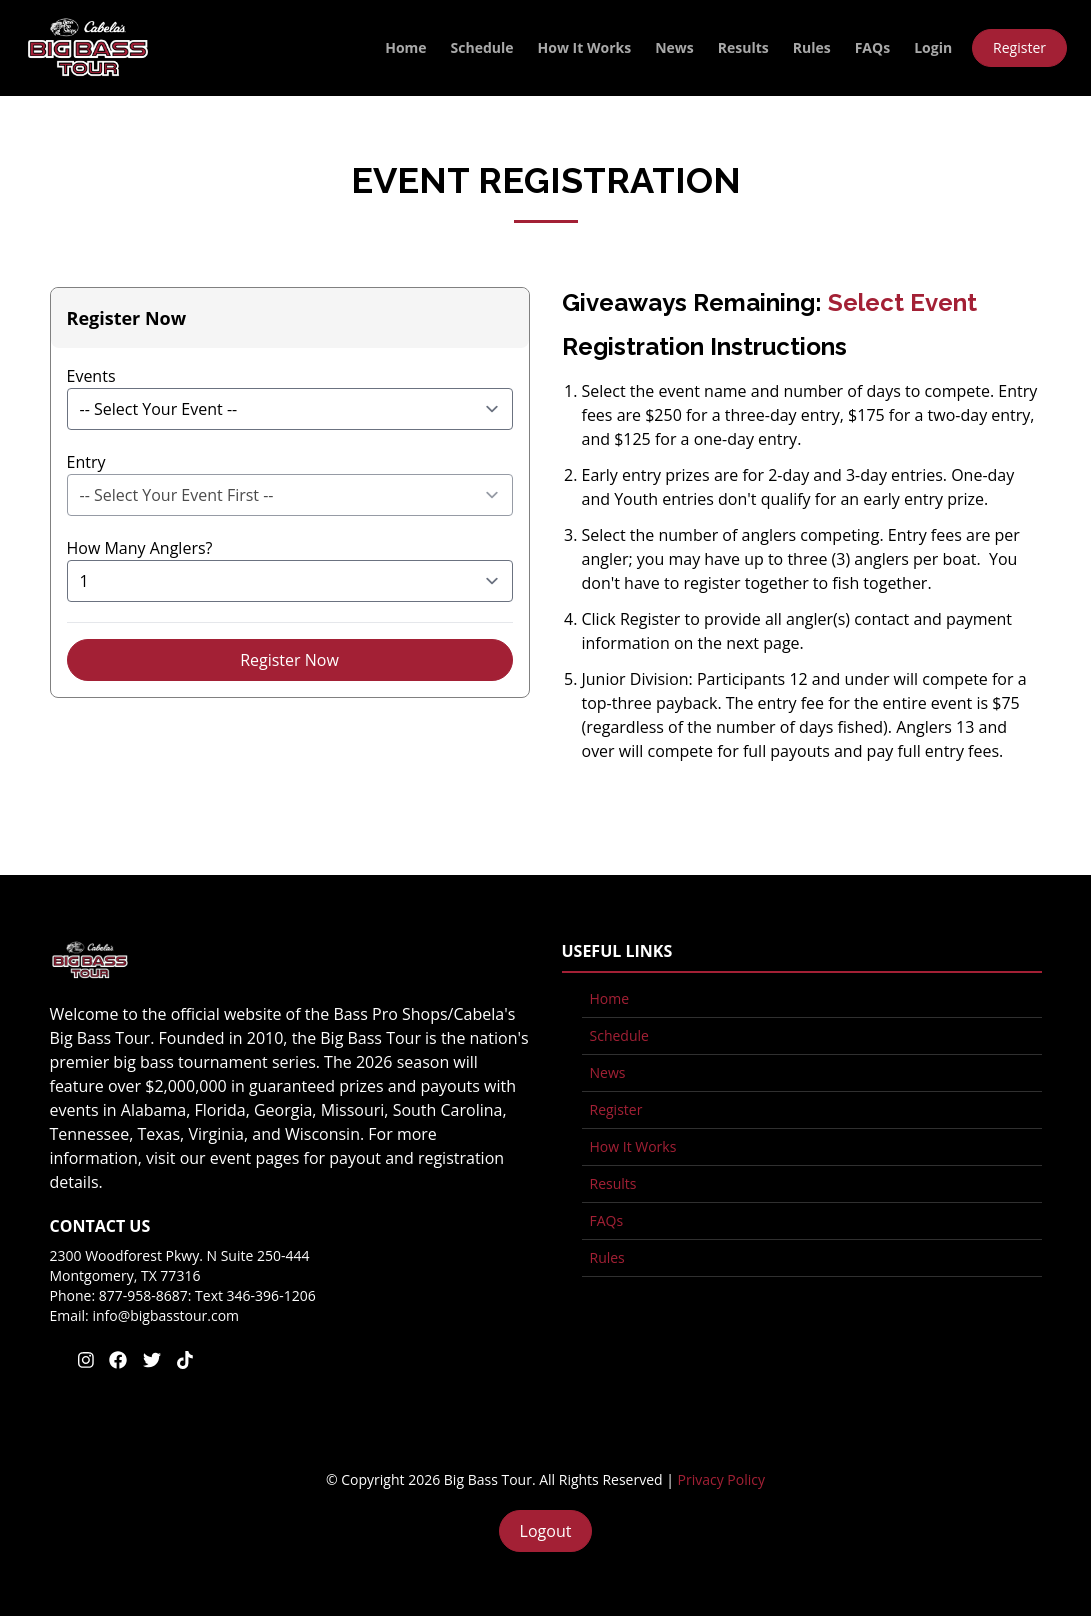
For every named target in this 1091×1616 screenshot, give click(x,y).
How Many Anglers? (140, 548)
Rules (812, 47)
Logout (546, 1531)
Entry (86, 462)
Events (91, 376)
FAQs (872, 47)
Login (933, 47)
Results (743, 47)
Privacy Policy (721, 1479)
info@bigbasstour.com (165, 1315)
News (674, 47)
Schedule (482, 47)
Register (1019, 47)
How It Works (585, 47)
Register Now (289, 660)
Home (405, 47)
